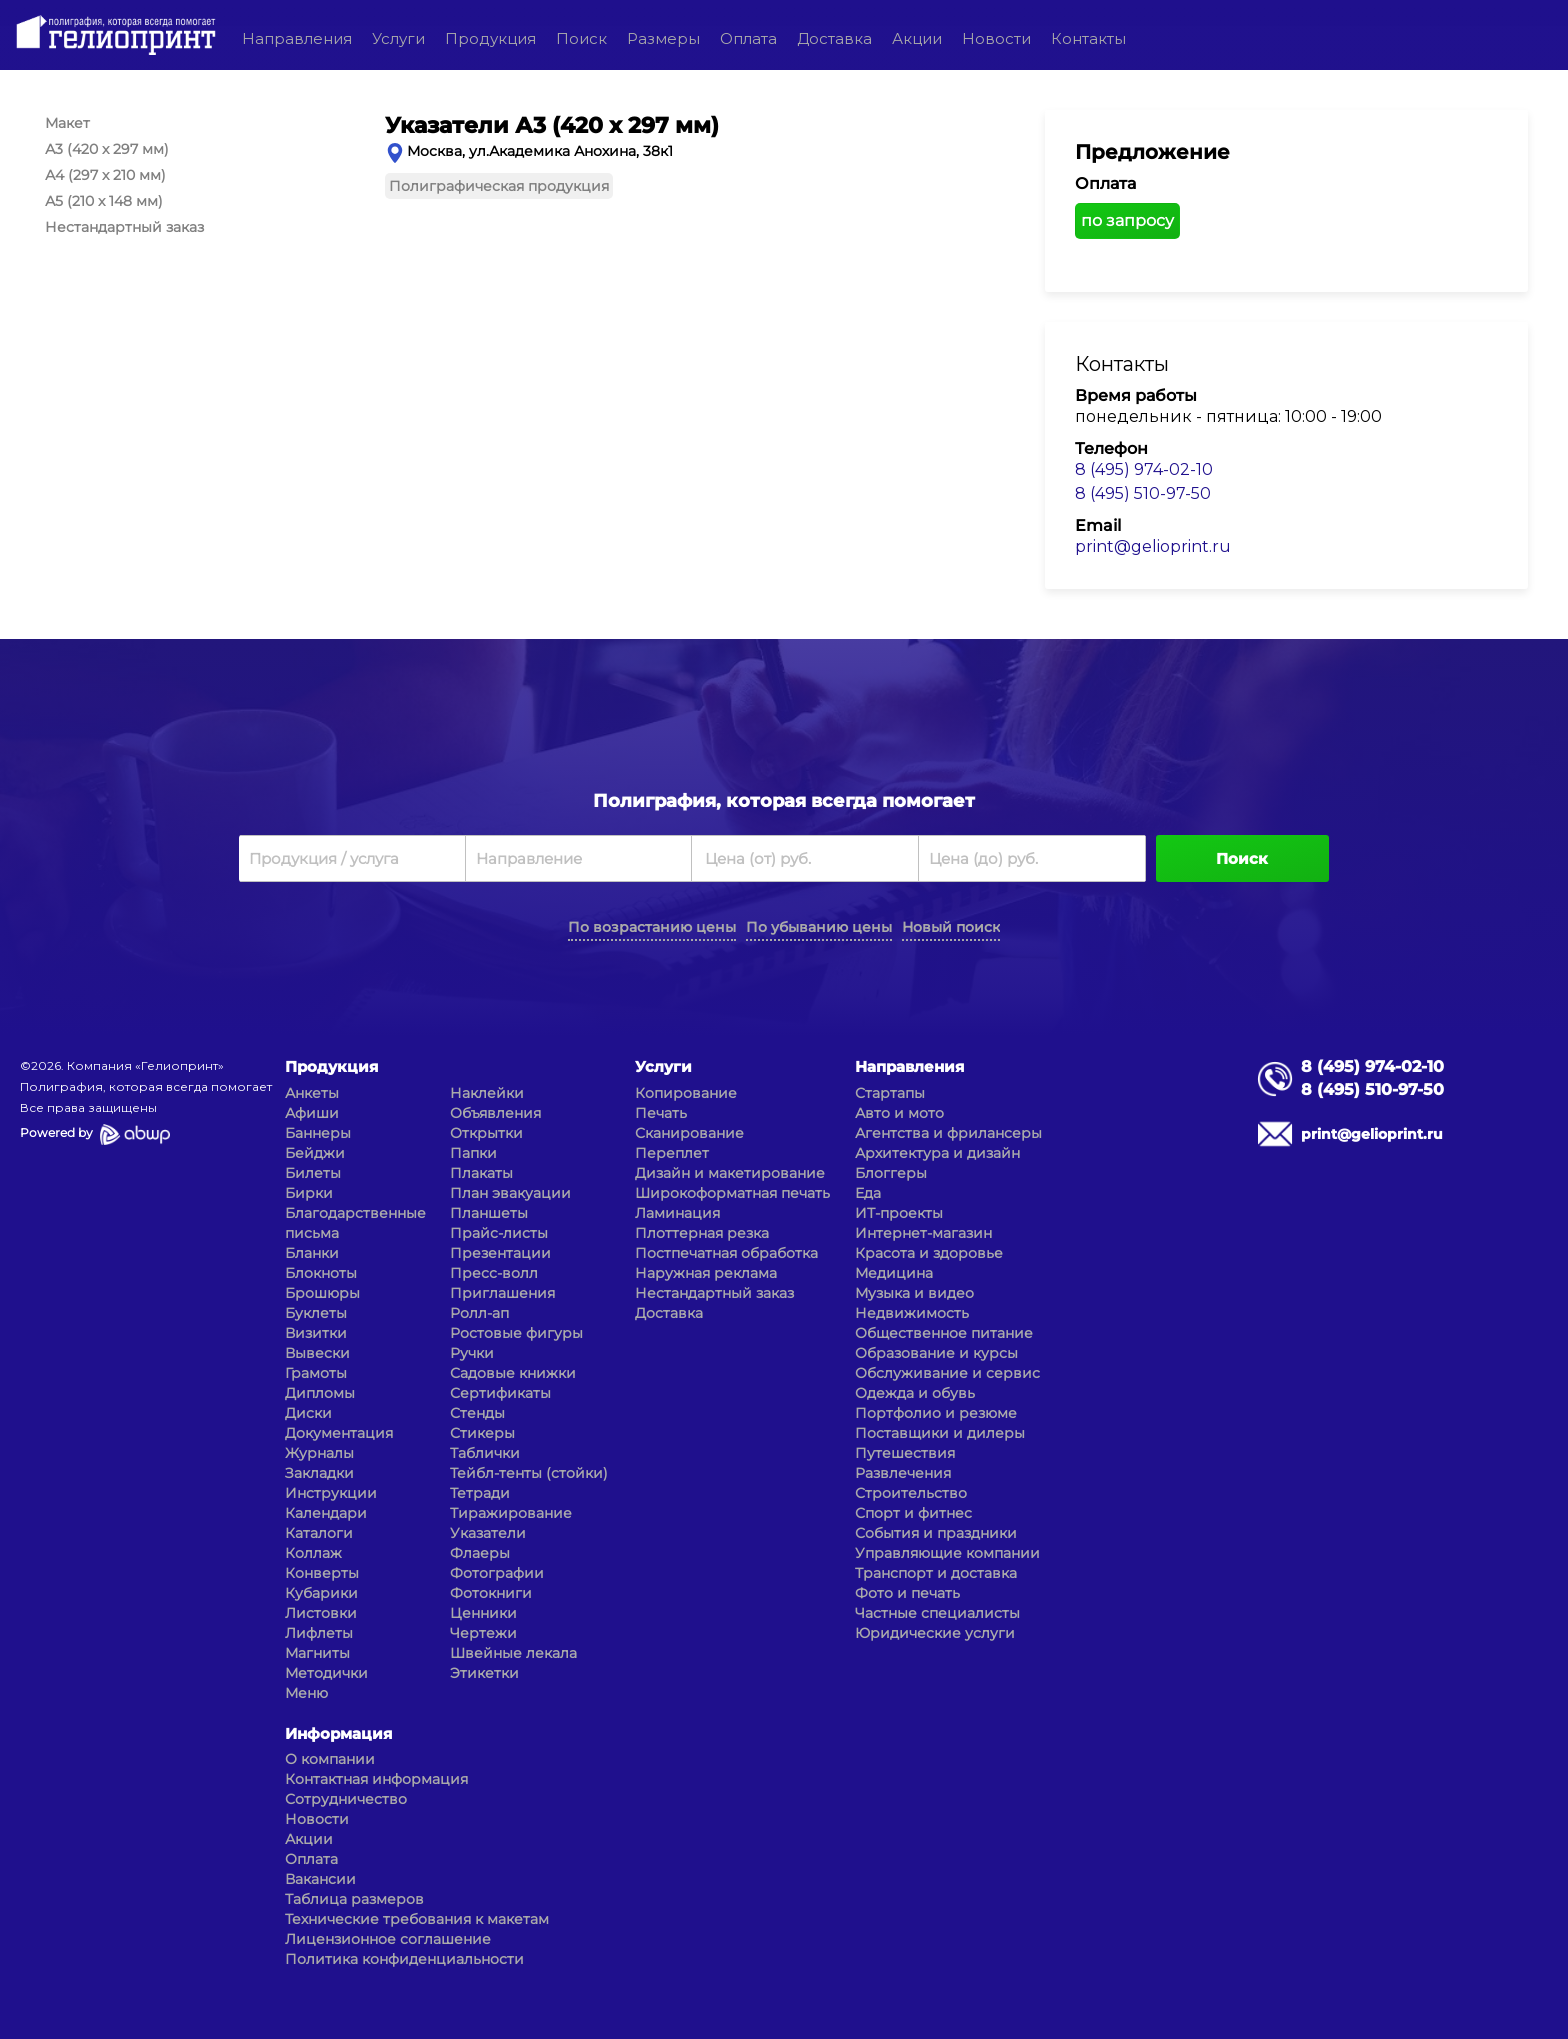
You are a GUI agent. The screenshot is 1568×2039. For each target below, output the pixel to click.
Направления (297, 38)
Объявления (495, 1113)
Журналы (319, 1453)
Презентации (500, 1253)
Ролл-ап (479, 1313)
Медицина (894, 1273)
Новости (996, 38)
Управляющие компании (947, 1553)
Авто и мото (899, 1113)
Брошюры (322, 1293)
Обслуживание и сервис (947, 1373)
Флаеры (480, 1553)
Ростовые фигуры (516, 1333)
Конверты (322, 1573)
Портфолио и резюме (936, 1413)
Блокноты (321, 1273)
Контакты (1088, 38)
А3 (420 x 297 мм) (107, 149)
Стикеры (482, 1433)
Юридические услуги (935, 1633)
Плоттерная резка (702, 1233)
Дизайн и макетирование (730, 1173)
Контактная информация (376, 1779)
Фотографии (497, 1573)
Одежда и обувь (915, 1393)
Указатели (488, 1533)
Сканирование (689, 1133)
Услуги (398, 38)
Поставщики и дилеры (940, 1433)
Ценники (483, 1613)
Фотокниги (491, 1593)
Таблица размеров (354, 1899)
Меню (306, 1693)
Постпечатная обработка (726, 1253)
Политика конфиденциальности (404, 1959)
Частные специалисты (937, 1613)
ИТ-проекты (899, 1213)
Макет (67, 123)
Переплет (672, 1153)
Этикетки (484, 1673)
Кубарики (321, 1593)
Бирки (309, 1193)
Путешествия (905, 1453)
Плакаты (481, 1173)
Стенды (477, 1413)
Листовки (321, 1613)
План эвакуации (510, 1193)
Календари (326, 1513)
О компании (330, 1759)
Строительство (911, 1493)
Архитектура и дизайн (937, 1153)
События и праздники (936, 1533)
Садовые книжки (513, 1373)
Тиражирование (511, 1513)
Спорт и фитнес (913, 1513)
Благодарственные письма (355, 1223)
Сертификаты (500, 1393)
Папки (473, 1153)
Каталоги (319, 1533)
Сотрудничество (346, 1799)
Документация (339, 1433)
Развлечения (903, 1473)
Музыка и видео (914, 1293)
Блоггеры (891, 1173)
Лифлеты (319, 1633)
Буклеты (316, 1313)
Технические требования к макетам (417, 1919)
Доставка (834, 38)
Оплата (748, 38)
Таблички (485, 1453)
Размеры (663, 38)
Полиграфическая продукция (499, 186)
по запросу (1127, 220)
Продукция (490, 38)
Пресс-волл (494, 1273)
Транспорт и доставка (936, 1573)
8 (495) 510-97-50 (1143, 493)
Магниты (317, 1653)
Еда (868, 1193)
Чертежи (483, 1633)
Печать (661, 1113)
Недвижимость (912, 1313)
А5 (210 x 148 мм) (104, 201)
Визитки (316, 1333)
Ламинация (677, 1213)
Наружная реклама (706, 1273)
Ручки (472, 1353)
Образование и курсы (936, 1353)
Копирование (686, 1093)
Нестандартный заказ (124, 227)
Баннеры (318, 1133)
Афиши (312, 1113)
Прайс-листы (499, 1233)
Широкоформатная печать (732, 1193)
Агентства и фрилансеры (948, 1133)
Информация (338, 1733)
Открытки (486, 1133)
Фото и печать (907, 1593)
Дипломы (320, 1393)
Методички (326, 1673)
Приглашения (502, 1293)
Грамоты (316, 1373)
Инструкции (331, 1493)
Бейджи (315, 1153)
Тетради (480, 1493)
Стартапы (890, 1093)
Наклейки (487, 1093)
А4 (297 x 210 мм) (105, 175)
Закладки (319, 1473)
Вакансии (320, 1879)
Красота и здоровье (929, 1253)
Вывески (317, 1353)
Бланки (312, 1253)
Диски (308, 1413)
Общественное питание (944, 1333)
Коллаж (313, 1553)
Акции (917, 38)
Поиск (581, 38)
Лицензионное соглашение (388, 1939)
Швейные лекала (513, 1653)
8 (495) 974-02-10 (1144, 469)
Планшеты (489, 1213)
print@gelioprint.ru (1153, 546)
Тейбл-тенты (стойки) (529, 1473)
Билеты (313, 1173)
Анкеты (312, 1093)
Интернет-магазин (923, 1233)
